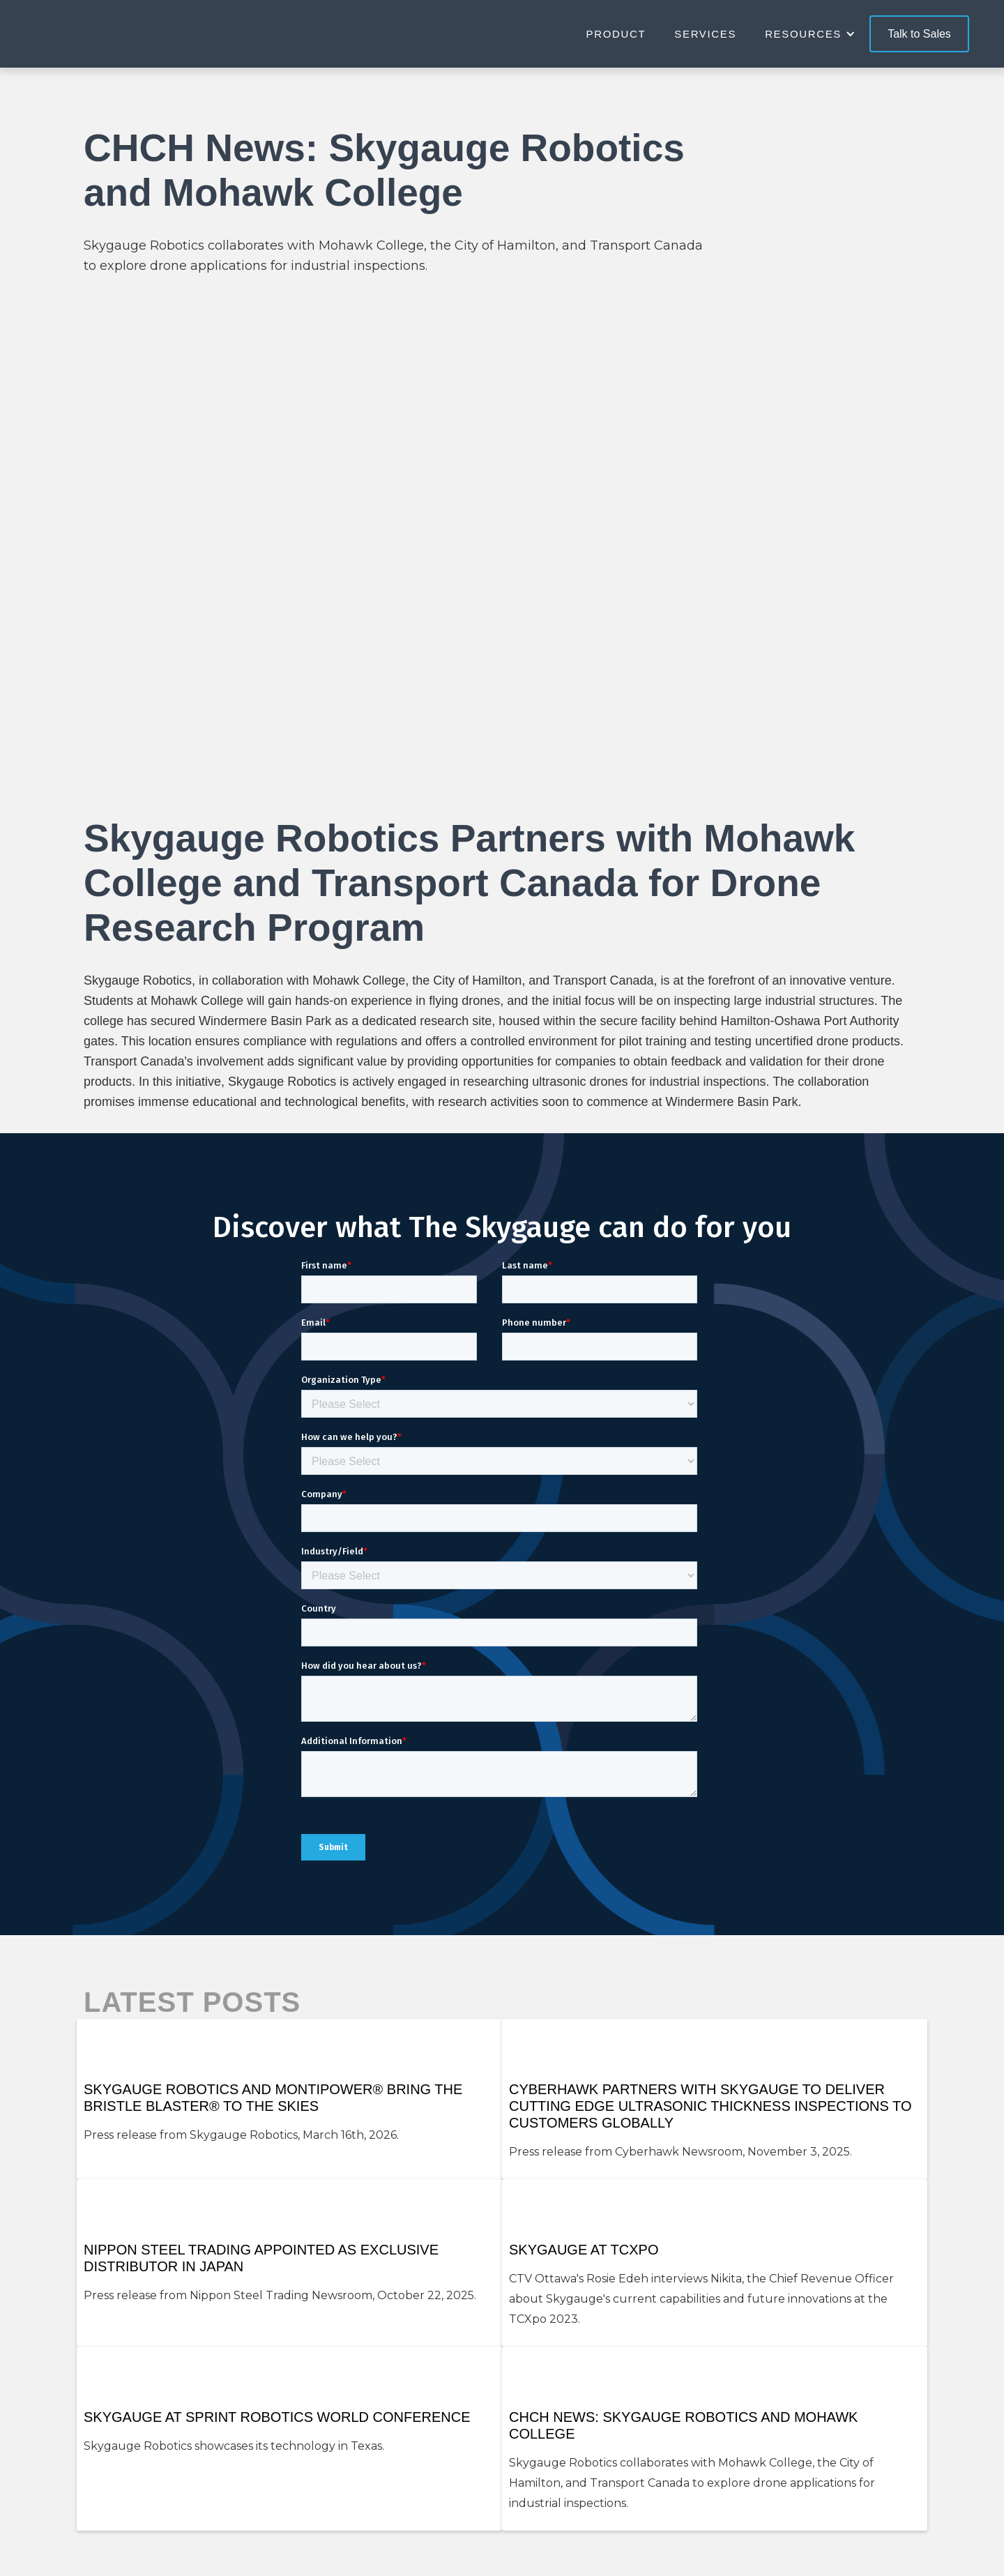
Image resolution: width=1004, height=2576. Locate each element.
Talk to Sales (919, 34)
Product (616, 34)
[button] (817, 34)
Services (705, 34)
